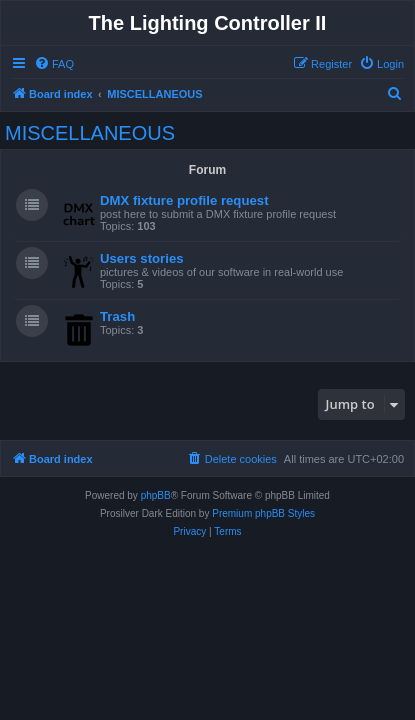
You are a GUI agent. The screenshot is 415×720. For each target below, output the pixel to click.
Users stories (142, 258)
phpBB (156, 495)
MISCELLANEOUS (90, 133)
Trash (117, 316)
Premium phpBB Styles (263, 513)
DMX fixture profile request (184, 200)
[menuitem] (54, 64)
